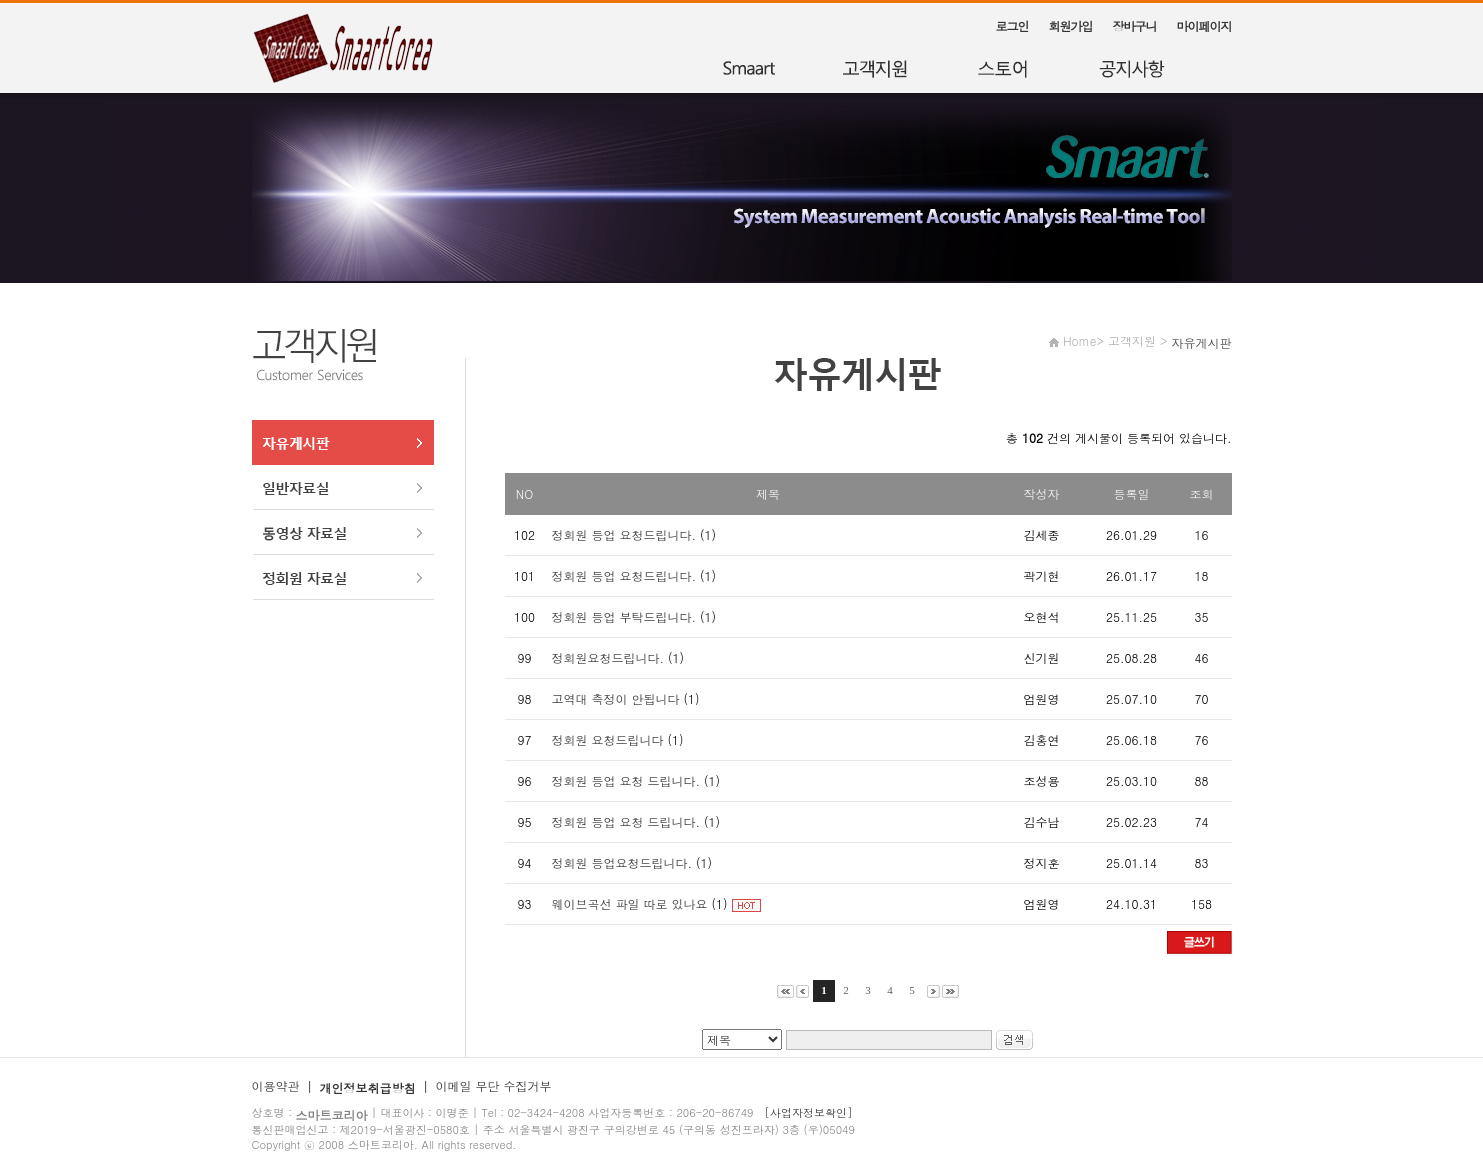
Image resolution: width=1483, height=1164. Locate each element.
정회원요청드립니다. (608, 657)
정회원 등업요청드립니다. (622, 862)
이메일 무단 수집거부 (494, 1085)
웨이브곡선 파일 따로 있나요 (630, 903)
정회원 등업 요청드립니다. (624, 534)
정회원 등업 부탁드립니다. (624, 616)
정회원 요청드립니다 (608, 739)
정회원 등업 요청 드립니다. (626, 780)
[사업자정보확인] (809, 1112)
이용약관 (276, 1085)
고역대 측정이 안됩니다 (616, 698)
